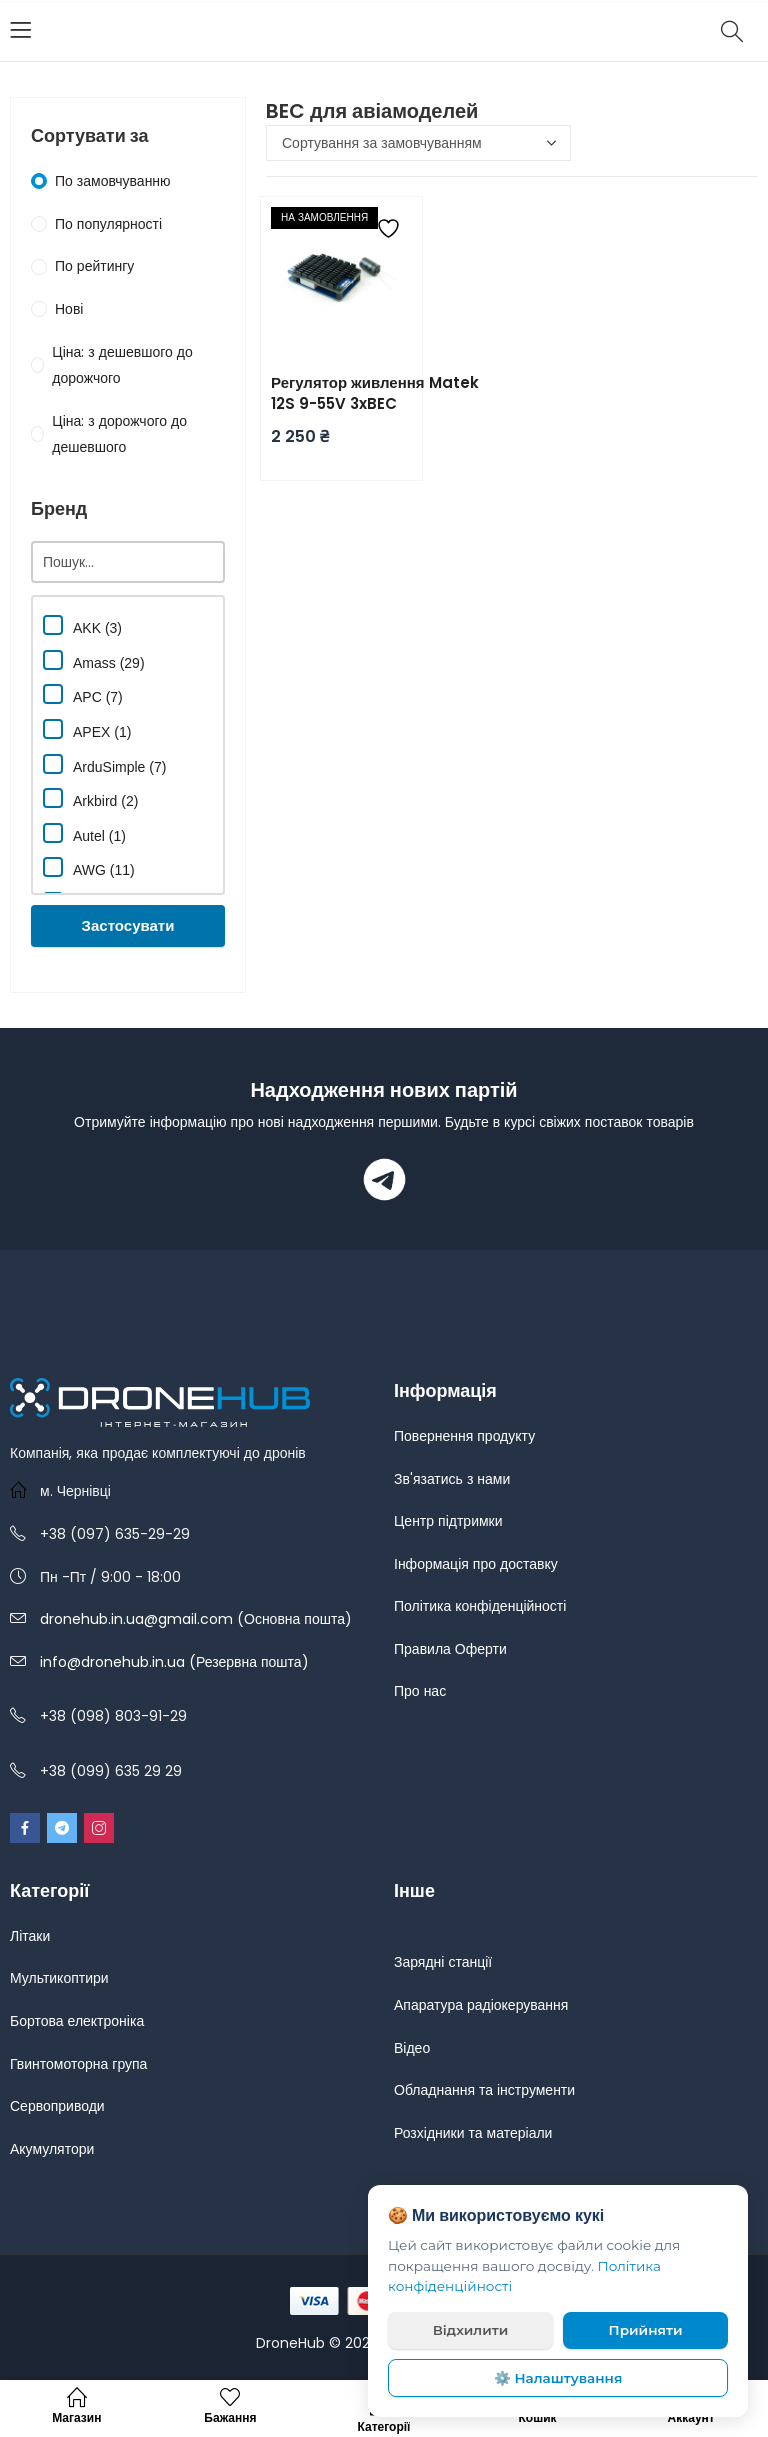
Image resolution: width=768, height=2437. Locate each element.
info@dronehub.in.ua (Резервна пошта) (174, 1662)
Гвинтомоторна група (78, 2064)
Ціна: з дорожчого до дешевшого (119, 434)
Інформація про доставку (476, 1564)
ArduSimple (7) (104, 764)
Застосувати (128, 925)
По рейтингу (94, 266)
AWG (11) (89, 867)
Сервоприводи (57, 2106)
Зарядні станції (443, 1962)
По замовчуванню (113, 181)
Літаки (30, 1936)
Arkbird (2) (90, 798)
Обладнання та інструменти (484, 2090)
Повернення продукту (464, 1436)
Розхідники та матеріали (473, 2133)
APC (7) (83, 694)
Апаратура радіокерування (481, 2005)
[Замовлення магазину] (418, 143)
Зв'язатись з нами (452, 1479)
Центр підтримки (448, 1521)
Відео (412, 2048)
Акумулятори (52, 2149)
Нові (69, 309)
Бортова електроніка (77, 2021)
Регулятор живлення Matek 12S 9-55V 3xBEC (375, 393)
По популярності (108, 224)
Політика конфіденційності (480, 1606)
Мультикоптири (59, 1978)
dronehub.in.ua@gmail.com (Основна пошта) (196, 1619)
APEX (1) (87, 729)
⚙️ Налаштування (558, 2378)
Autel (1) (84, 833)
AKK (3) (82, 625)
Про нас (420, 1691)
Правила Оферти (450, 1649)
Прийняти (646, 2330)
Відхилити (471, 2330)
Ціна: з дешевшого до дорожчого (122, 365)
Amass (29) (94, 660)
